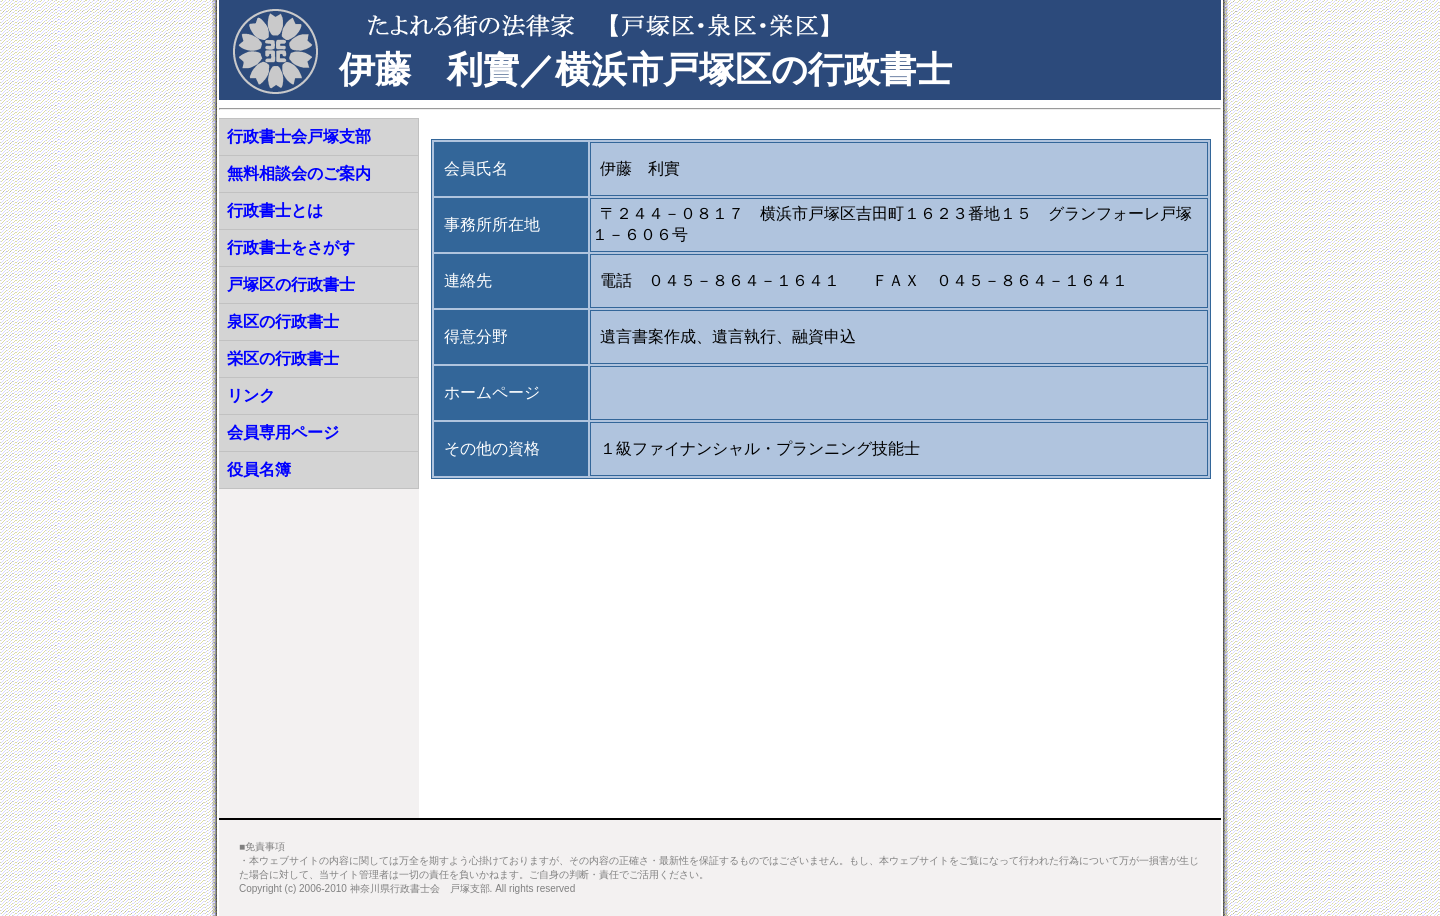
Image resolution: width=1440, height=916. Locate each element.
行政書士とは (275, 210)
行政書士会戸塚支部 (299, 136)
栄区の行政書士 (283, 358)
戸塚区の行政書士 (291, 284)
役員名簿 (259, 469)
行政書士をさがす (291, 247)
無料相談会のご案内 (299, 173)
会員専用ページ (283, 432)
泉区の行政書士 (283, 321)
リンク (251, 395)
